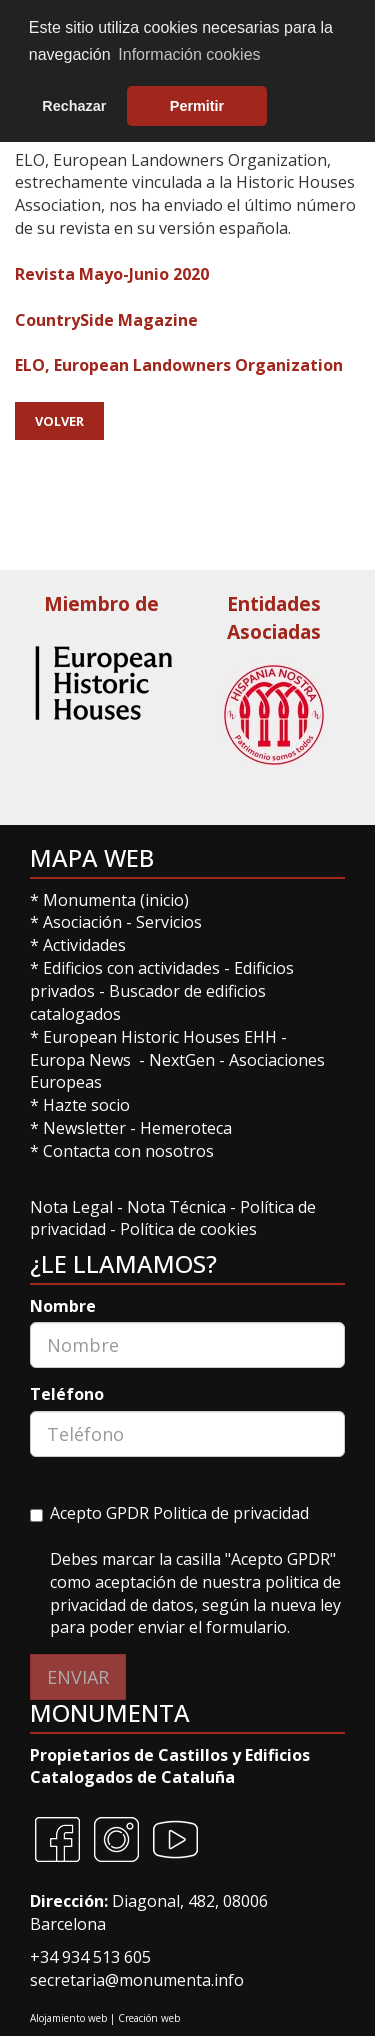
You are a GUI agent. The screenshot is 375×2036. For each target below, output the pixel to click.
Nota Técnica (178, 1207)
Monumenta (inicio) (118, 900)
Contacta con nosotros (128, 1151)
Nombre (63, 1306)
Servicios (169, 922)
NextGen (182, 1060)
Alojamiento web (68, 2018)
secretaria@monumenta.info (137, 1980)
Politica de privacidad (231, 1513)
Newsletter (86, 1128)
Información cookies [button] (189, 54)
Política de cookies (188, 1229)
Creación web (149, 2018)
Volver (59, 421)
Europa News (80, 1060)
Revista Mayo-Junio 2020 (112, 274)
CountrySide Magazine (106, 320)
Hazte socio (86, 1105)
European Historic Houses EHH (160, 1037)
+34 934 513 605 (90, 1957)
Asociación (84, 922)
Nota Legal (73, 1207)
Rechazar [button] (74, 106)
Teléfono (67, 1394)
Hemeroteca (186, 1128)
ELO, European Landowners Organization (179, 365)
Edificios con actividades (131, 968)
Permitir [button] (197, 106)
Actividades (84, 945)
